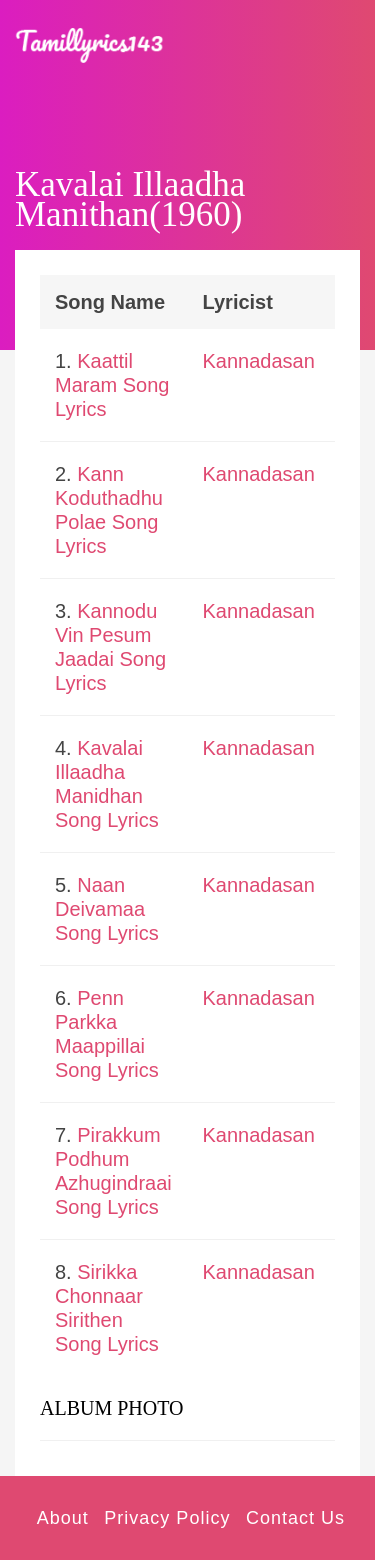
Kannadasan (259, 361)
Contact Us (295, 1518)
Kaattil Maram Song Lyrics (112, 385)
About (63, 1518)
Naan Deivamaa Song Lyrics (107, 909)
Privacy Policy (167, 1518)
